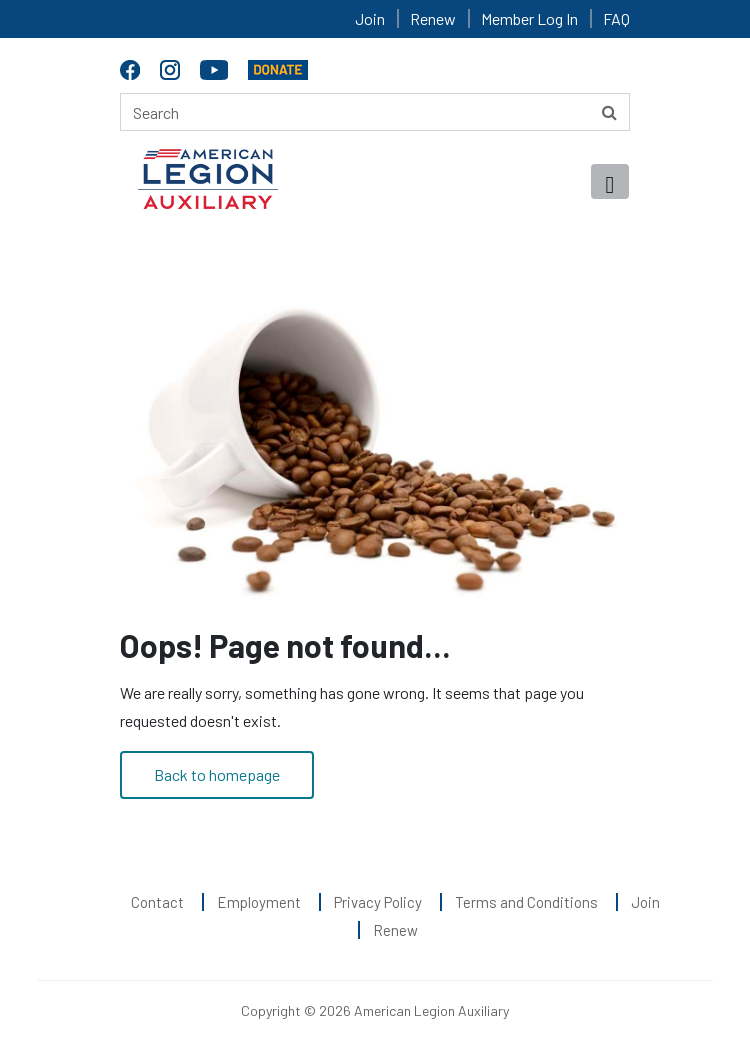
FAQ (616, 18)
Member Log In (529, 18)
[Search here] (375, 112)
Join (370, 18)
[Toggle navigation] (610, 181)
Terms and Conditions (526, 902)
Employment (259, 902)
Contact (157, 902)
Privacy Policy (378, 902)
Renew (433, 18)
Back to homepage (217, 774)
